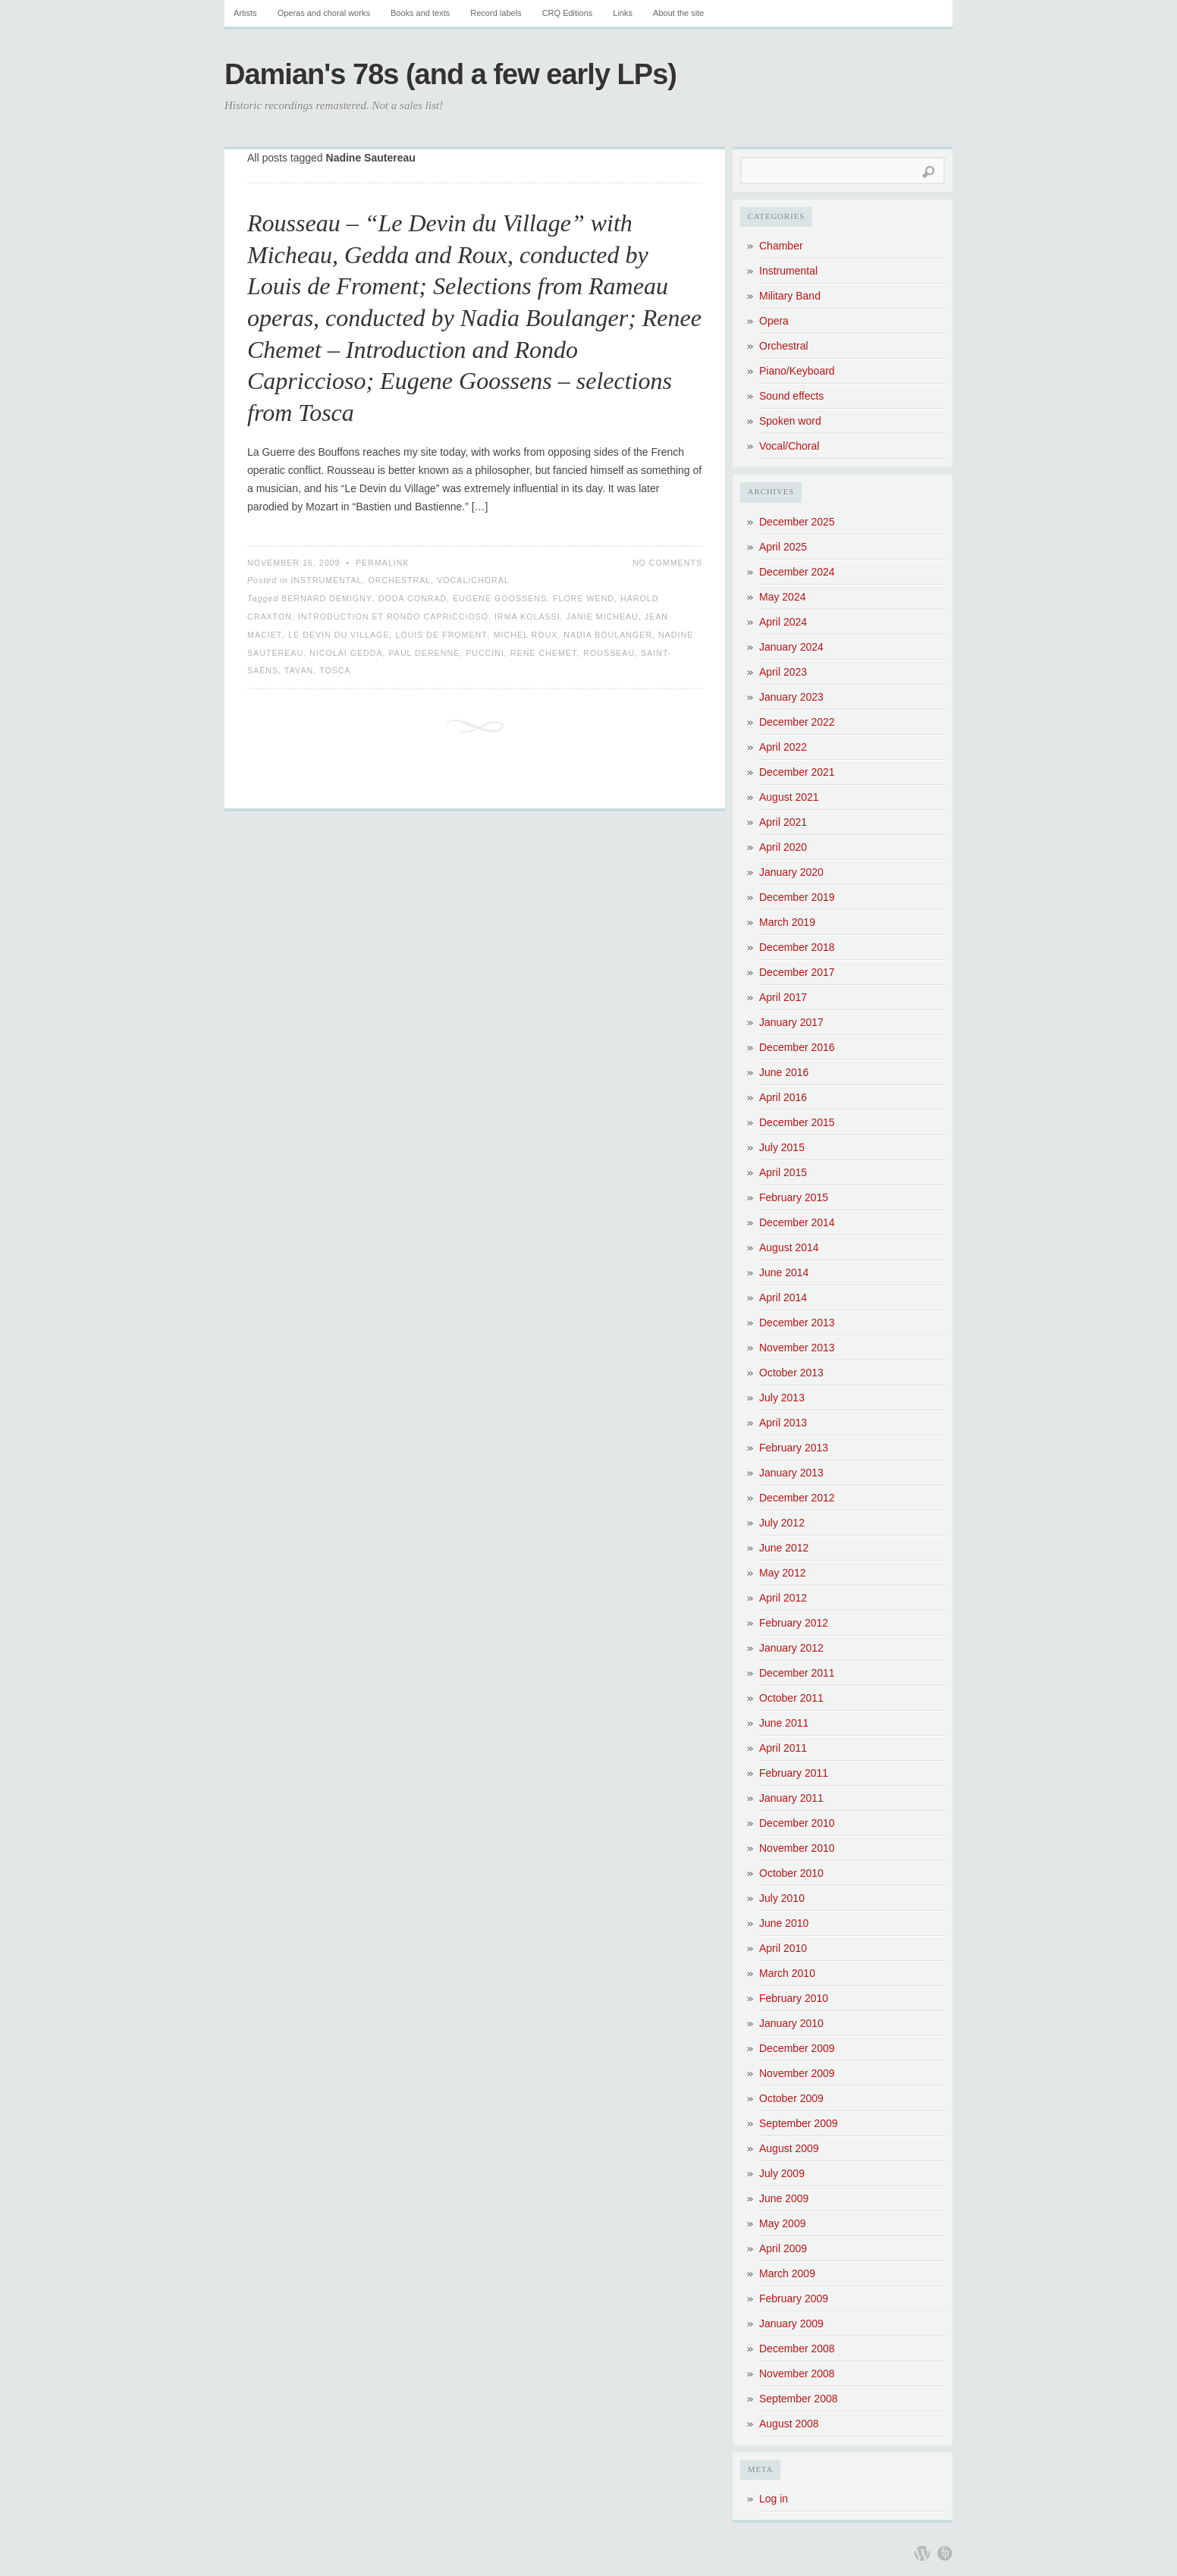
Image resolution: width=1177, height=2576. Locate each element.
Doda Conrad (412, 598)
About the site (678, 12)
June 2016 (783, 1072)
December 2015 (797, 1122)
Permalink (383, 562)
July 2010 (782, 1898)
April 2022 (783, 747)
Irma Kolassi (527, 616)
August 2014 (789, 1247)
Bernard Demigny (326, 598)
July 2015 (782, 1147)
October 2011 (791, 1698)
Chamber (781, 246)
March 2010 (787, 1973)
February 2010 (793, 1998)
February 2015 (793, 1197)
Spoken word (790, 421)
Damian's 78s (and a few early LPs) (450, 74)
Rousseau (609, 652)
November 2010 (797, 1848)
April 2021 (783, 822)
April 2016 (783, 1097)
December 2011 (797, 1673)
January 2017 (791, 1022)
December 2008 (797, 2348)
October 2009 (791, 2098)
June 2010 (783, 1923)
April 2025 (783, 547)
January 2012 (791, 1648)
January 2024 (791, 647)
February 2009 (793, 2298)
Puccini (485, 652)
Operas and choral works (324, 12)
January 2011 (791, 1798)
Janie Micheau (603, 616)
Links (622, 12)
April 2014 (783, 1297)
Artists (245, 12)
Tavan (298, 670)
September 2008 (798, 2398)
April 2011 (783, 1748)
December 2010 (797, 1823)
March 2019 (787, 922)
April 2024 (783, 622)
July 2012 (782, 1523)
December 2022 (797, 722)
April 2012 (783, 1598)
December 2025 (797, 522)
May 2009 (782, 2223)
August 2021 (789, 797)
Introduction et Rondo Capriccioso (393, 616)
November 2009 (797, 2073)
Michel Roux (526, 634)
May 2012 (782, 1573)
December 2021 (797, 772)
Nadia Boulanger (607, 634)
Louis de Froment (441, 634)
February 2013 (793, 1448)
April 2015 (783, 1172)
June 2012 (783, 1548)
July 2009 (782, 2173)
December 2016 (797, 1047)
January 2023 (791, 697)
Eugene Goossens (500, 598)
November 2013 (797, 1347)
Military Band (790, 296)
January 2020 (791, 872)
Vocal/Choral (473, 580)
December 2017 (797, 972)
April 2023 (783, 672)
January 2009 (791, 2323)
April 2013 (783, 1423)
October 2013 (791, 1372)
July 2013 (782, 1398)
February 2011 (793, 1773)
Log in (773, 2499)
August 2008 (789, 2424)
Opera (774, 321)
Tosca (335, 670)
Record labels (495, 12)
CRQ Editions (567, 12)
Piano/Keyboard (797, 371)
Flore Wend (583, 598)
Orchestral (399, 580)
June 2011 (783, 1723)
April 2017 (783, 997)
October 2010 (791, 1873)
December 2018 (797, 947)
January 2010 (791, 2023)
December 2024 (797, 572)
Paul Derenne (424, 652)
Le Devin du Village (338, 634)
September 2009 (798, 2123)
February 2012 (793, 1623)
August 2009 (789, 2148)
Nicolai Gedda (346, 652)
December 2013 (797, 1322)
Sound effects (791, 396)
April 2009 (783, 2248)
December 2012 (797, 1498)
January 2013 (791, 1473)
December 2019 (797, 897)
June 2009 (783, 2198)
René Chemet (544, 652)
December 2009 (797, 2048)
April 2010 (783, 1948)
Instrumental (326, 580)
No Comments (667, 562)
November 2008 (797, 2373)
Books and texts (420, 12)
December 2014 (797, 1222)
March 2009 (787, 2273)
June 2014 (783, 1272)
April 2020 (783, 847)
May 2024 (782, 597)
